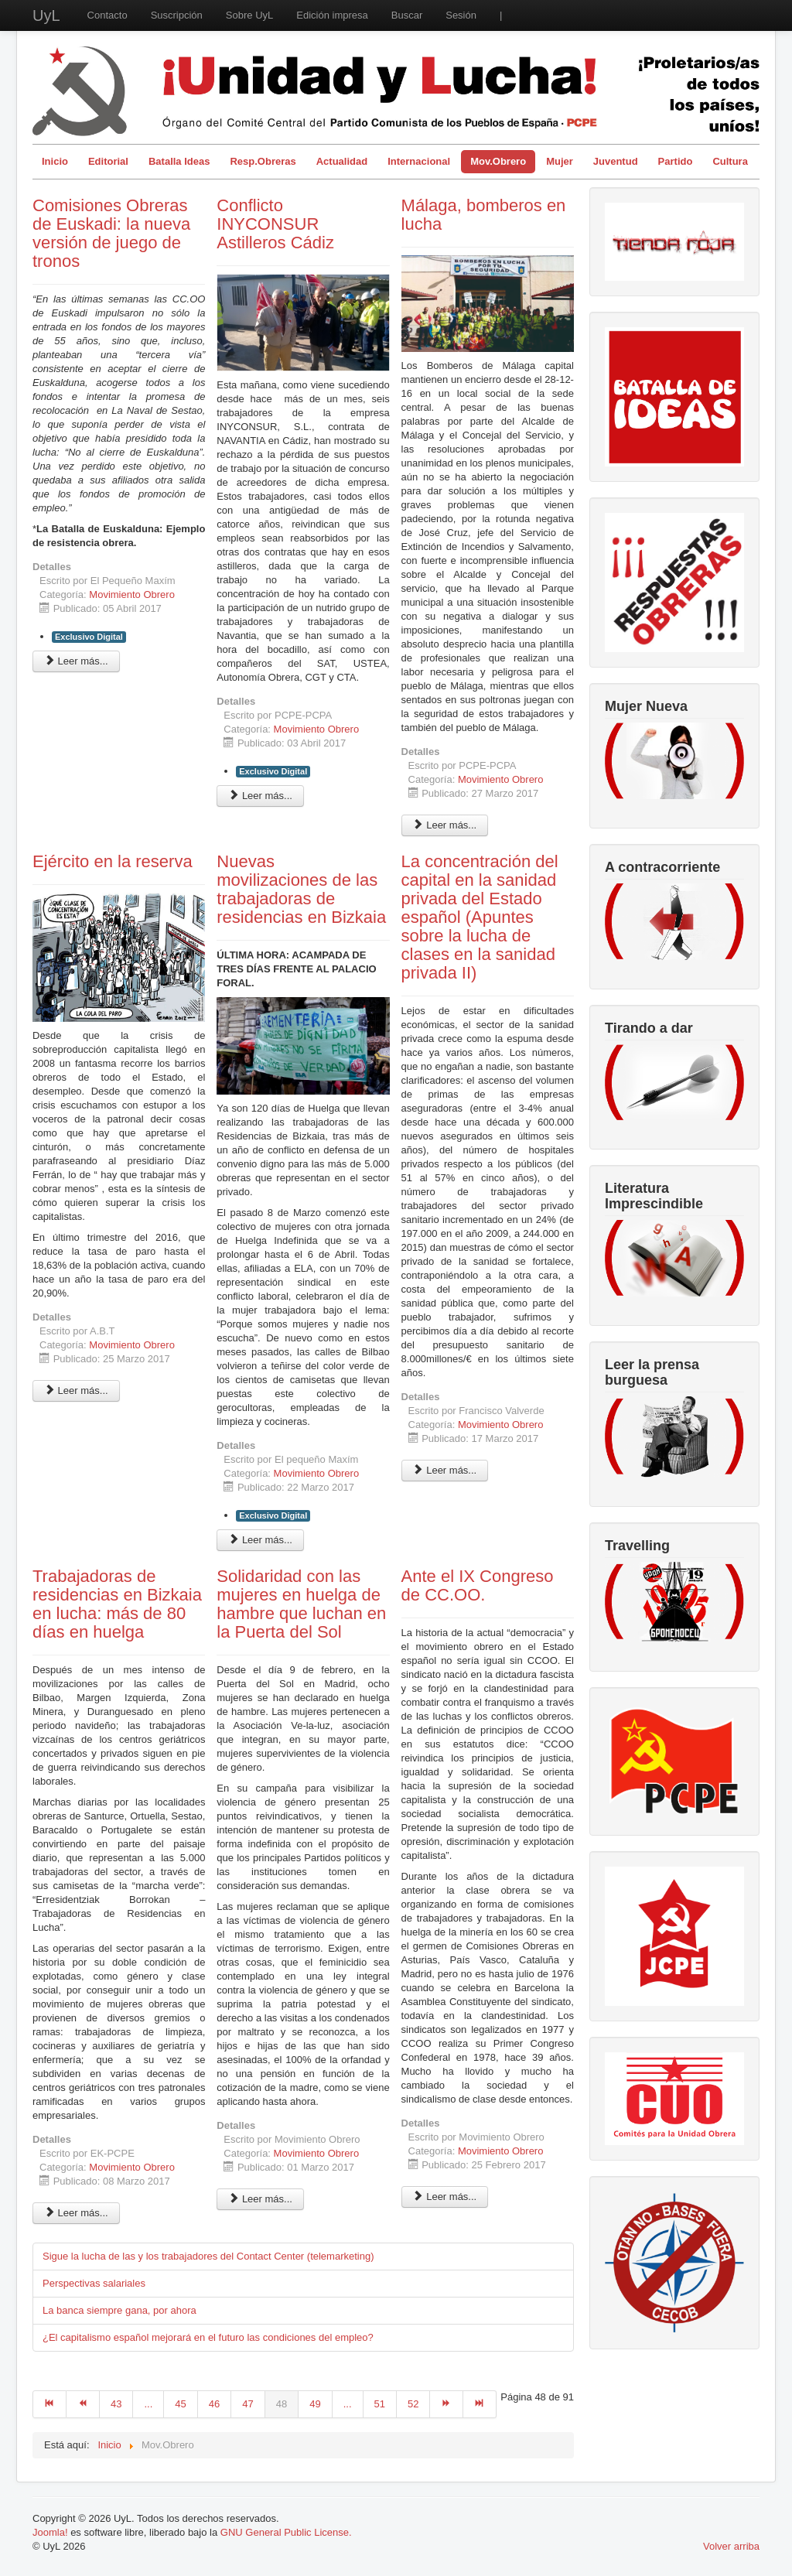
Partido (675, 161)
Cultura (730, 161)
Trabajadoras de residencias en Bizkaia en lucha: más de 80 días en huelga (117, 1604)
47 (247, 2404)
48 (281, 2404)
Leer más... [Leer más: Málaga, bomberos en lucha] (445, 825)
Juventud (615, 161)
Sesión (461, 15)
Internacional (418, 161)
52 (413, 2404)
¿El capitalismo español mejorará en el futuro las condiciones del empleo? (208, 2337)
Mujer (559, 161)
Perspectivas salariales (94, 2283)
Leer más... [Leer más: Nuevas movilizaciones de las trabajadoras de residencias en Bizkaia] (260, 1540)
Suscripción (177, 15)
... (148, 2404)
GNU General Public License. (286, 2532)
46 (214, 2404)
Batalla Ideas (179, 161)
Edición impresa (332, 15)
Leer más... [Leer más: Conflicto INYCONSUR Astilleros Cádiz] (260, 795)
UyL (46, 15)
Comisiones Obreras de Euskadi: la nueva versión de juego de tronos (111, 233)
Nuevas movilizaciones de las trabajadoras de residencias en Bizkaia (301, 889)
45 (180, 2404)
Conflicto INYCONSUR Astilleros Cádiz (275, 224)
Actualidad (341, 161)
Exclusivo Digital (89, 636)
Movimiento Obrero (132, 594)
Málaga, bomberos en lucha (483, 215)
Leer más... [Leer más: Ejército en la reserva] (76, 1390)
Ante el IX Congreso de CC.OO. (477, 1585)
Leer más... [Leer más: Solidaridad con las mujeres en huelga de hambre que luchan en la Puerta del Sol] (260, 2199)
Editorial (108, 161)
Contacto (107, 15)
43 (116, 2404)
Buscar (406, 15)
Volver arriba (731, 2546)
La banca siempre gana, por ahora (119, 2310)
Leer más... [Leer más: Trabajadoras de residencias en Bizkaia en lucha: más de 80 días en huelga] (76, 2213)
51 (379, 2404)
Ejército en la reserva (112, 861)
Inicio (55, 161)
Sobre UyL (249, 15)
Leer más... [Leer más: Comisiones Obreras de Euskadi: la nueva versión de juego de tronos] (76, 661)
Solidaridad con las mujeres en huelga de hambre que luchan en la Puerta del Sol (301, 1604)
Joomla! (50, 2532)
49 (314, 2404)
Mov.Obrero (498, 161)
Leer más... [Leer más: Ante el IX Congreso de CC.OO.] (445, 2196)
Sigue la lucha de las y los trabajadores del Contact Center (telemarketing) (208, 2256)
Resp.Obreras (262, 161)
